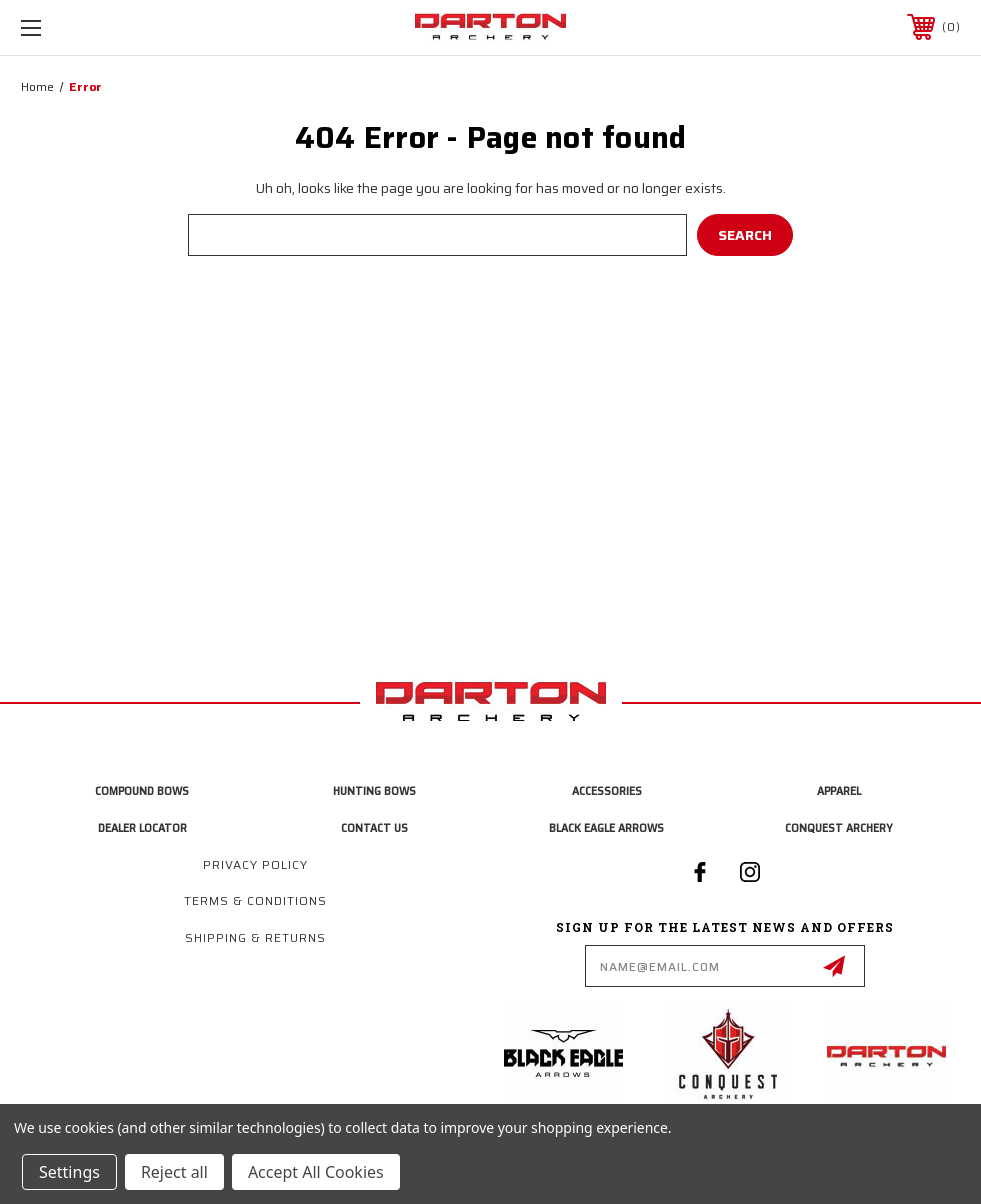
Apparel (839, 790)
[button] (569, 1054)
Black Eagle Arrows (606, 827)
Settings (69, 1172)
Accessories (607, 790)
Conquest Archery (839, 827)
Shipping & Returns (255, 937)
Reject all (174, 1172)
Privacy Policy (255, 864)
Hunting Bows (374, 790)
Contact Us (374, 827)
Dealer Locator (142, 827)
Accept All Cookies (316, 1172)
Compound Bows (142, 790)
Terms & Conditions (255, 900)
